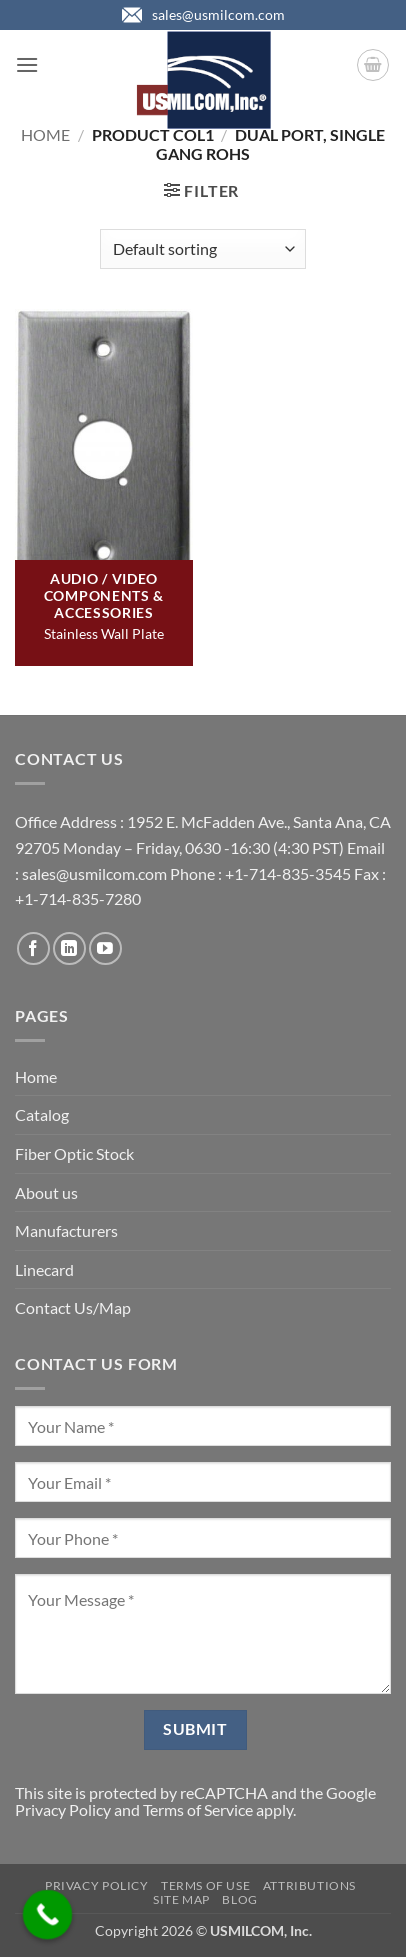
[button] (27, 64)
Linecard (44, 1269)
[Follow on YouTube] (105, 948)
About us (46, 1192)
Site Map (181, 1899)
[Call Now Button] (48, 1915)
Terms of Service (198, 1809)
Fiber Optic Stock (74, 1153)
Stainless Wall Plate (104, 633)
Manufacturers (66, 1230)
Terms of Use (205, 1885)
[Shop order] (202, 249)
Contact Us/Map (73, 1307)
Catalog (42, 1114)
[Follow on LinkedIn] (69, 948)
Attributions (309, 1885)
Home (45, 134)
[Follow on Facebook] (33, 948)
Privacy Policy (63, 1809)
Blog (239, 1899)
